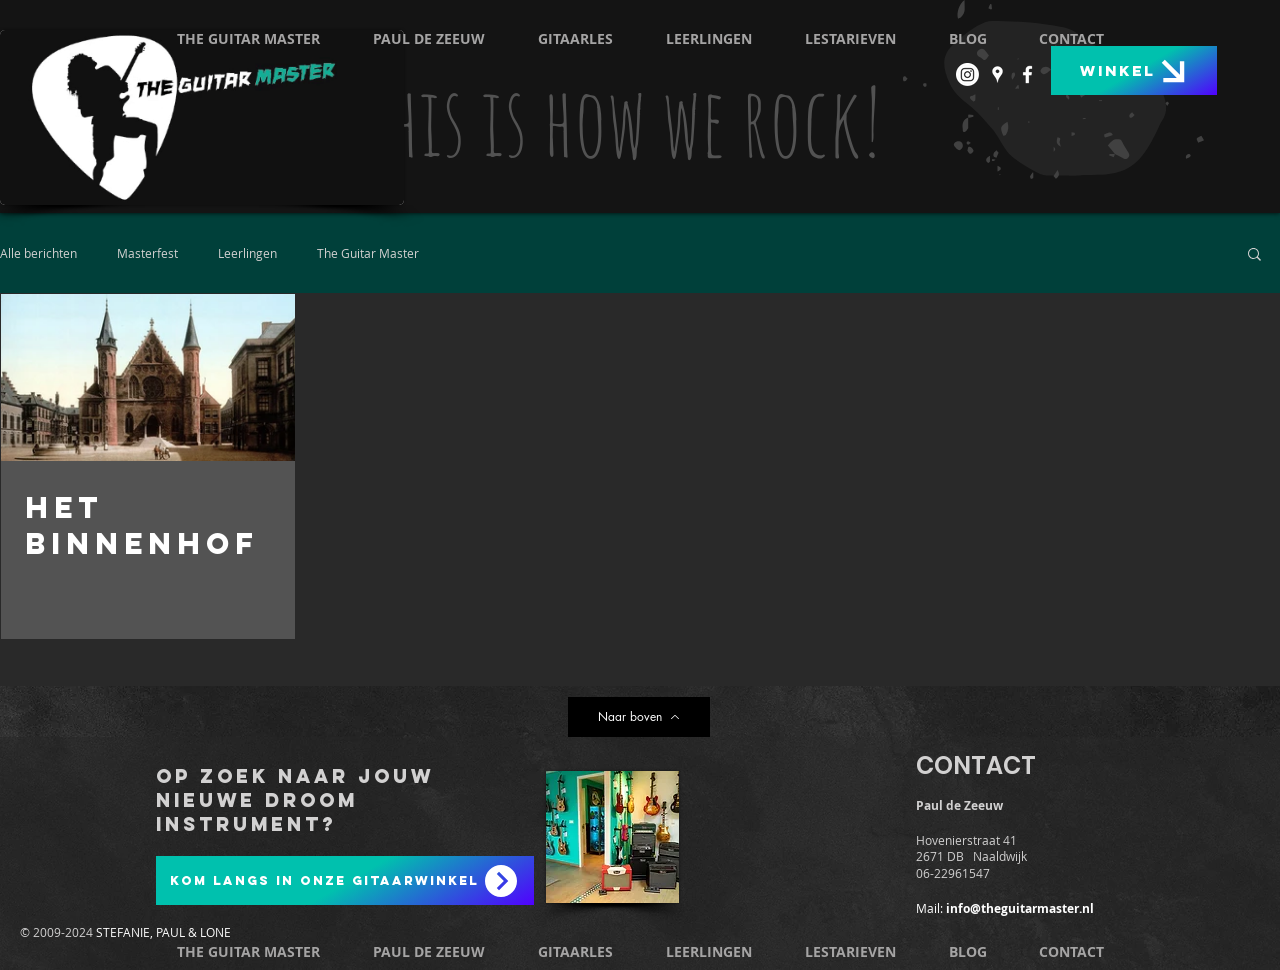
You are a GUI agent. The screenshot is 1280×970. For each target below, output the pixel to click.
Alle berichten (38, 253)
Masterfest (147, 253)
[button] (1254, 255)
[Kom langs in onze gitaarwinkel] (345, 880)
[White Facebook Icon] (1027, 74)
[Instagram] (967, 74)
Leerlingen (247, 253)
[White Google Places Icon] (997, 74)
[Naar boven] (639, 717)
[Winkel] (1134, 70)
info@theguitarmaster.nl (1020, 908)
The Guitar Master (368, 253)
